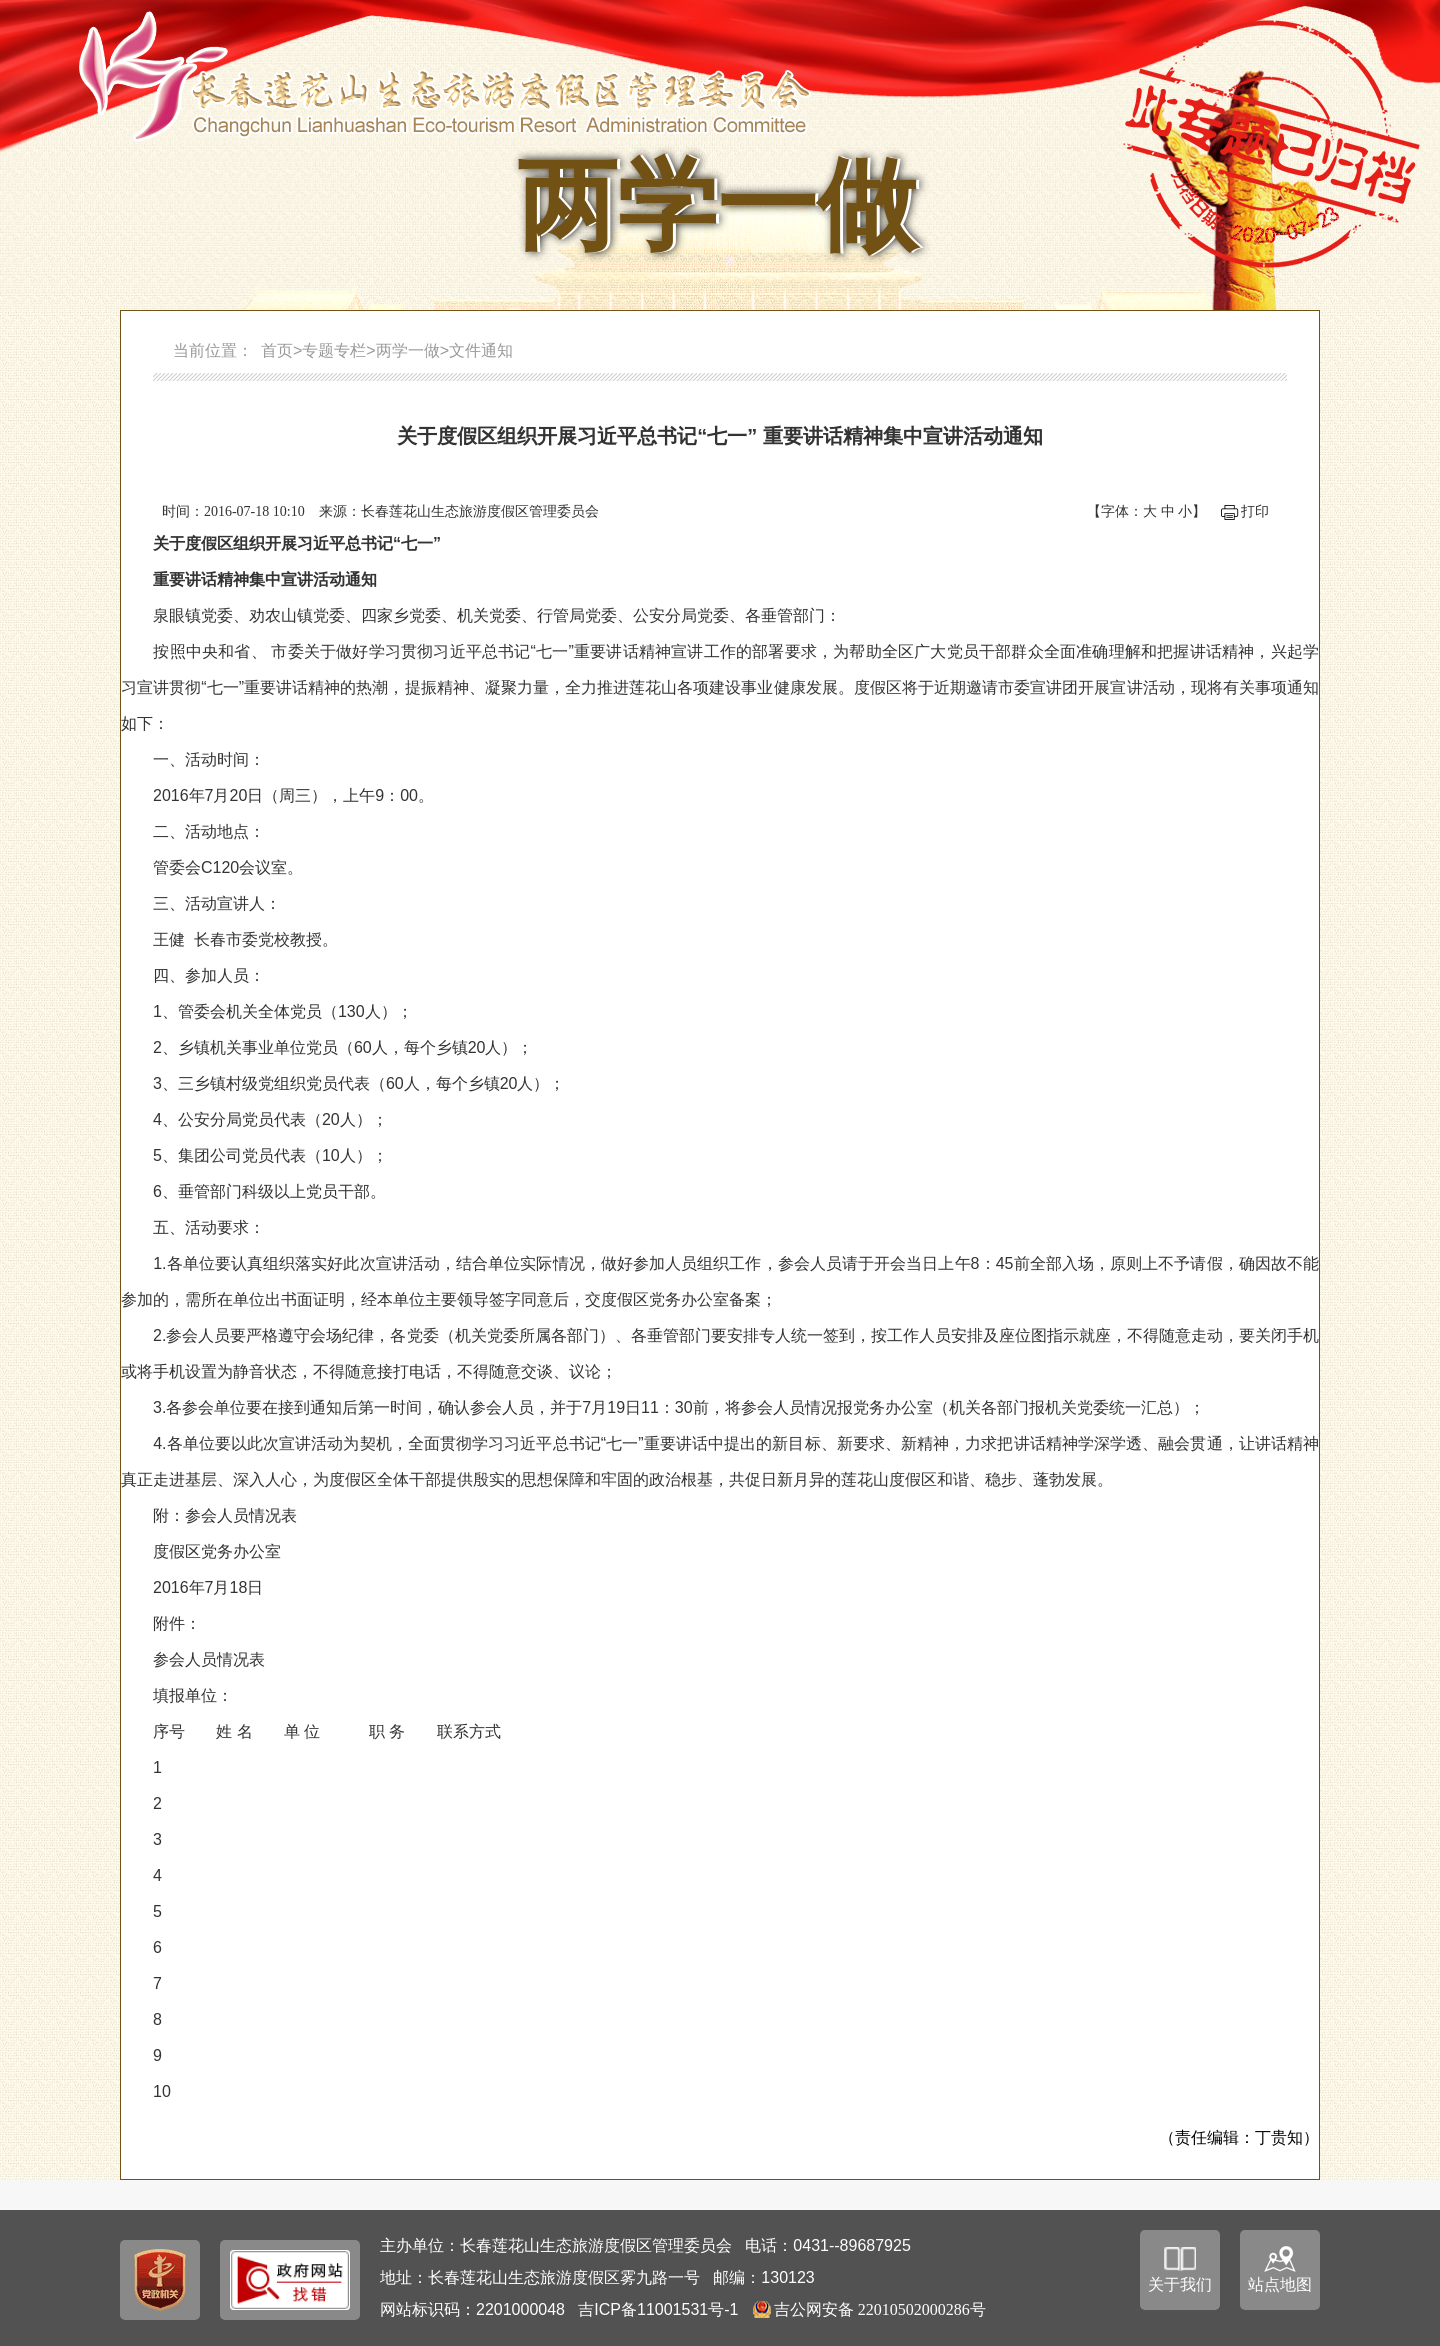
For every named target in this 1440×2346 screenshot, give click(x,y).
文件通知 (481, 350)
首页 (277, 350)
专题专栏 (334, 350)
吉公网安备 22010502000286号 (880, 2309)
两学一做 (408, 350)
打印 (1255, 511)
